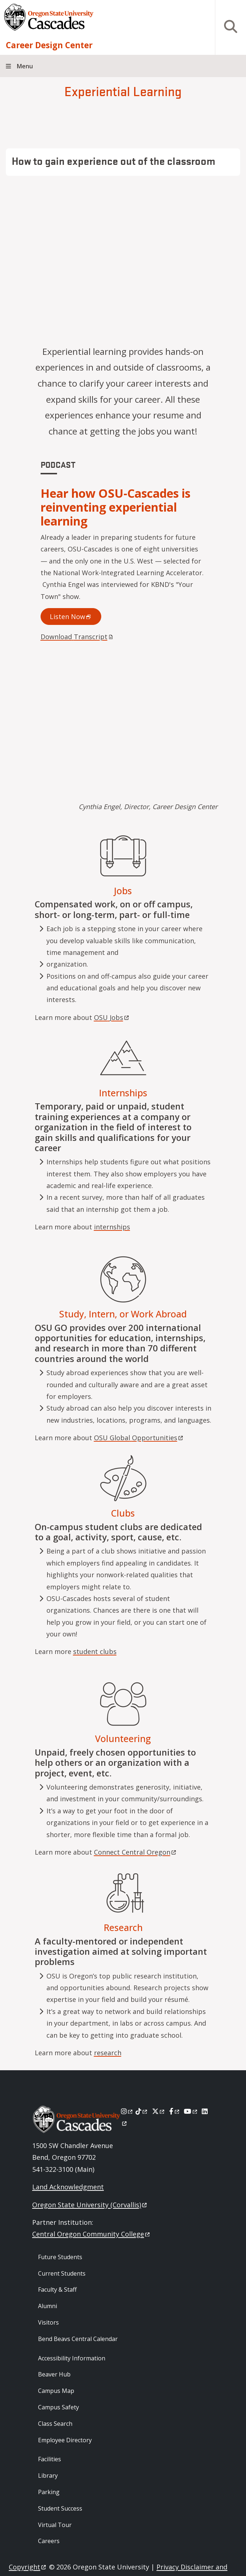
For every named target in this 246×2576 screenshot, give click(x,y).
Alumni (47, 2306)
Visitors (48, 2322)
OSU (112, 1017)
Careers (49, 2541)
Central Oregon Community (91, 2234)
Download (77, 636)
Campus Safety (58, 2407)
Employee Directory (65, 2440)
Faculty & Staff (57, 2289)
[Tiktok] (142, 2111)
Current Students (62, 2273)
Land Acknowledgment (68, 2186)
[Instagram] (127, 2111)
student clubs (95, 1651)
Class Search (55, 2424)
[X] (159, 2111)
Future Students (60, 2257)
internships (112, 1226)
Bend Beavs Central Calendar (78, 2339)
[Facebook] (174, 2111)
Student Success (60, 2508)
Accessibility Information (71, 2358)
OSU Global (139, 1437)
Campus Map (56, 2391)
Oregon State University (90, 2204)
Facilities (49, 2459)
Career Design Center (49, 45)
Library (48, 2475)
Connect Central (135, 1852)
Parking (49, 2492)
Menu (25, 66)
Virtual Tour (55, 2525)
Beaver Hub (54, 2374)
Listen (71, 616)
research (107, 2052)
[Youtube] (191, 2111)
